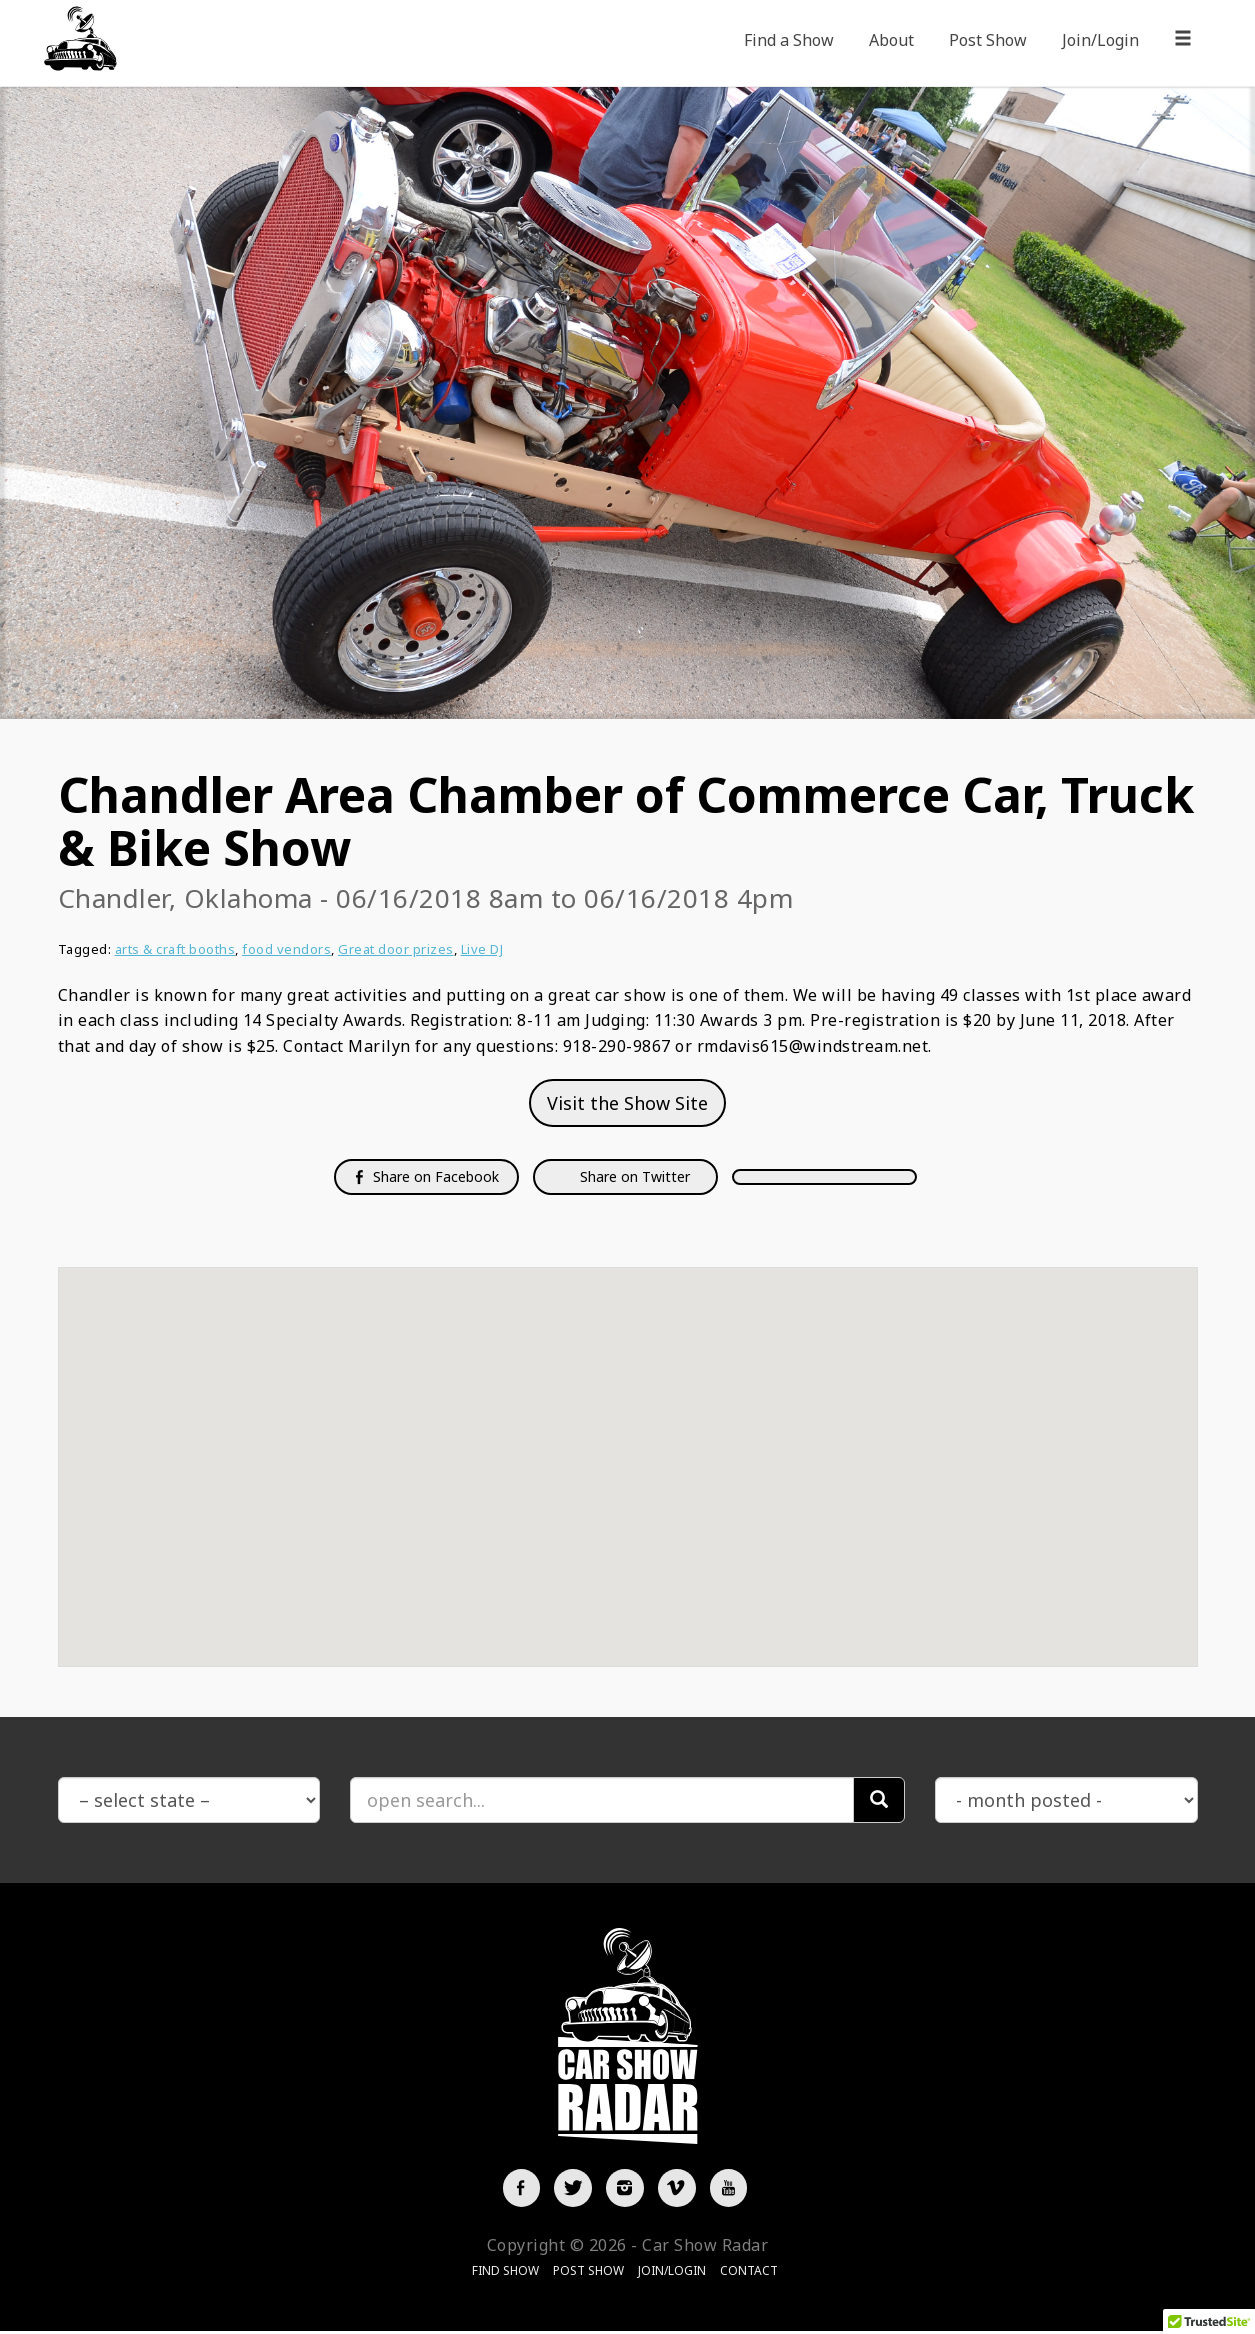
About (891, 40)
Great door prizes (396, 949)
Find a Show (789, 40)
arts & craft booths (175, 949)
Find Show (505, 2273)
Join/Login (1100, 40)
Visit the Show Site (627, 1103)
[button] (628, 1448)
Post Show (988, 40)
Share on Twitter (633, 1176)
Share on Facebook (426, 1176)
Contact (749, 2273)
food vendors (286, 949)
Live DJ (482, 949)
